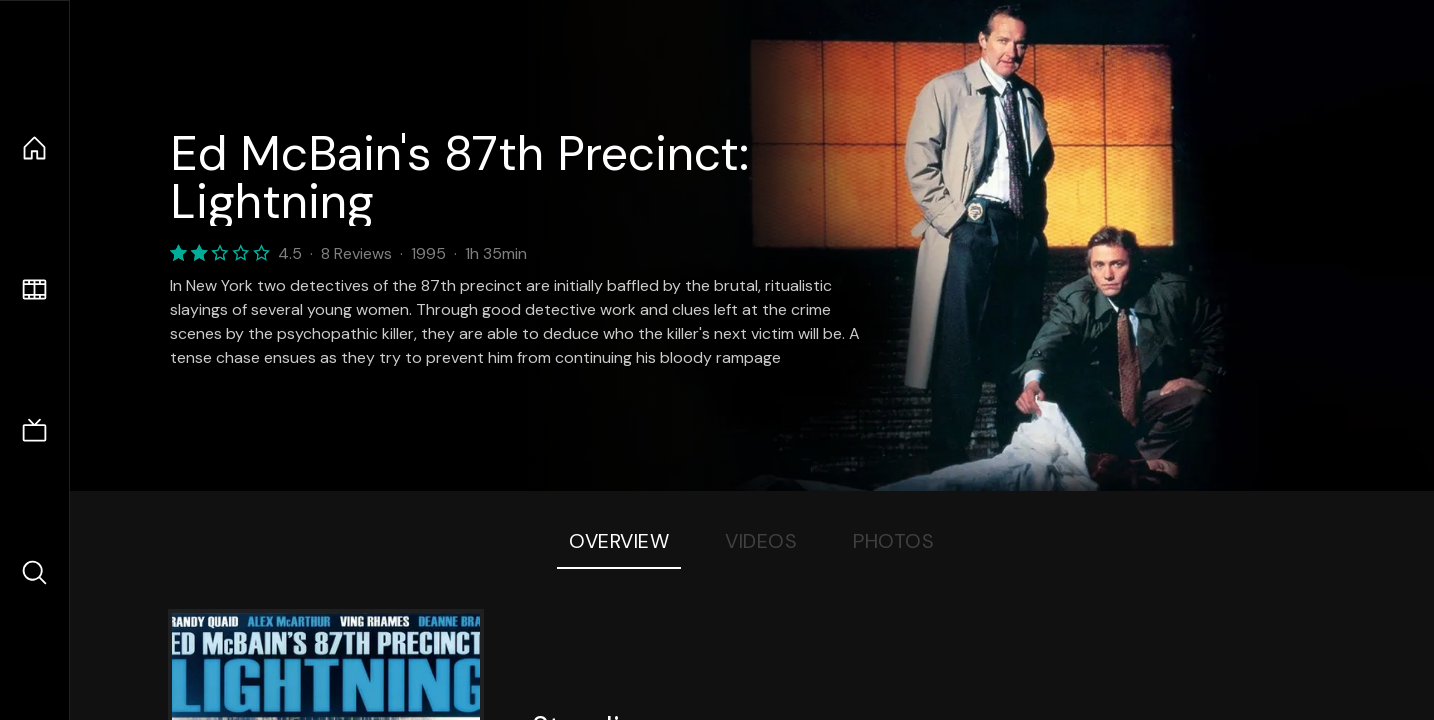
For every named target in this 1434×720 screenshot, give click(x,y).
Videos (761, 541)
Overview (619, 541)
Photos (893, 541)
